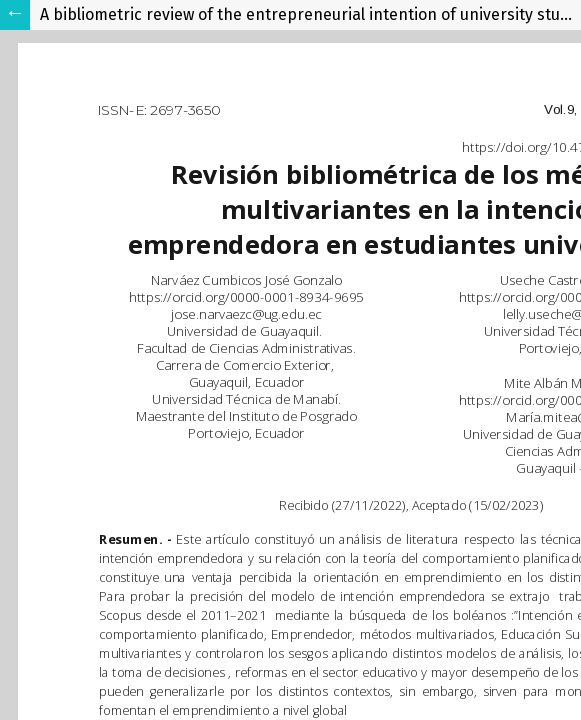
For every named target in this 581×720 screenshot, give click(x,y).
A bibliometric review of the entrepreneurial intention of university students (310, 14)
